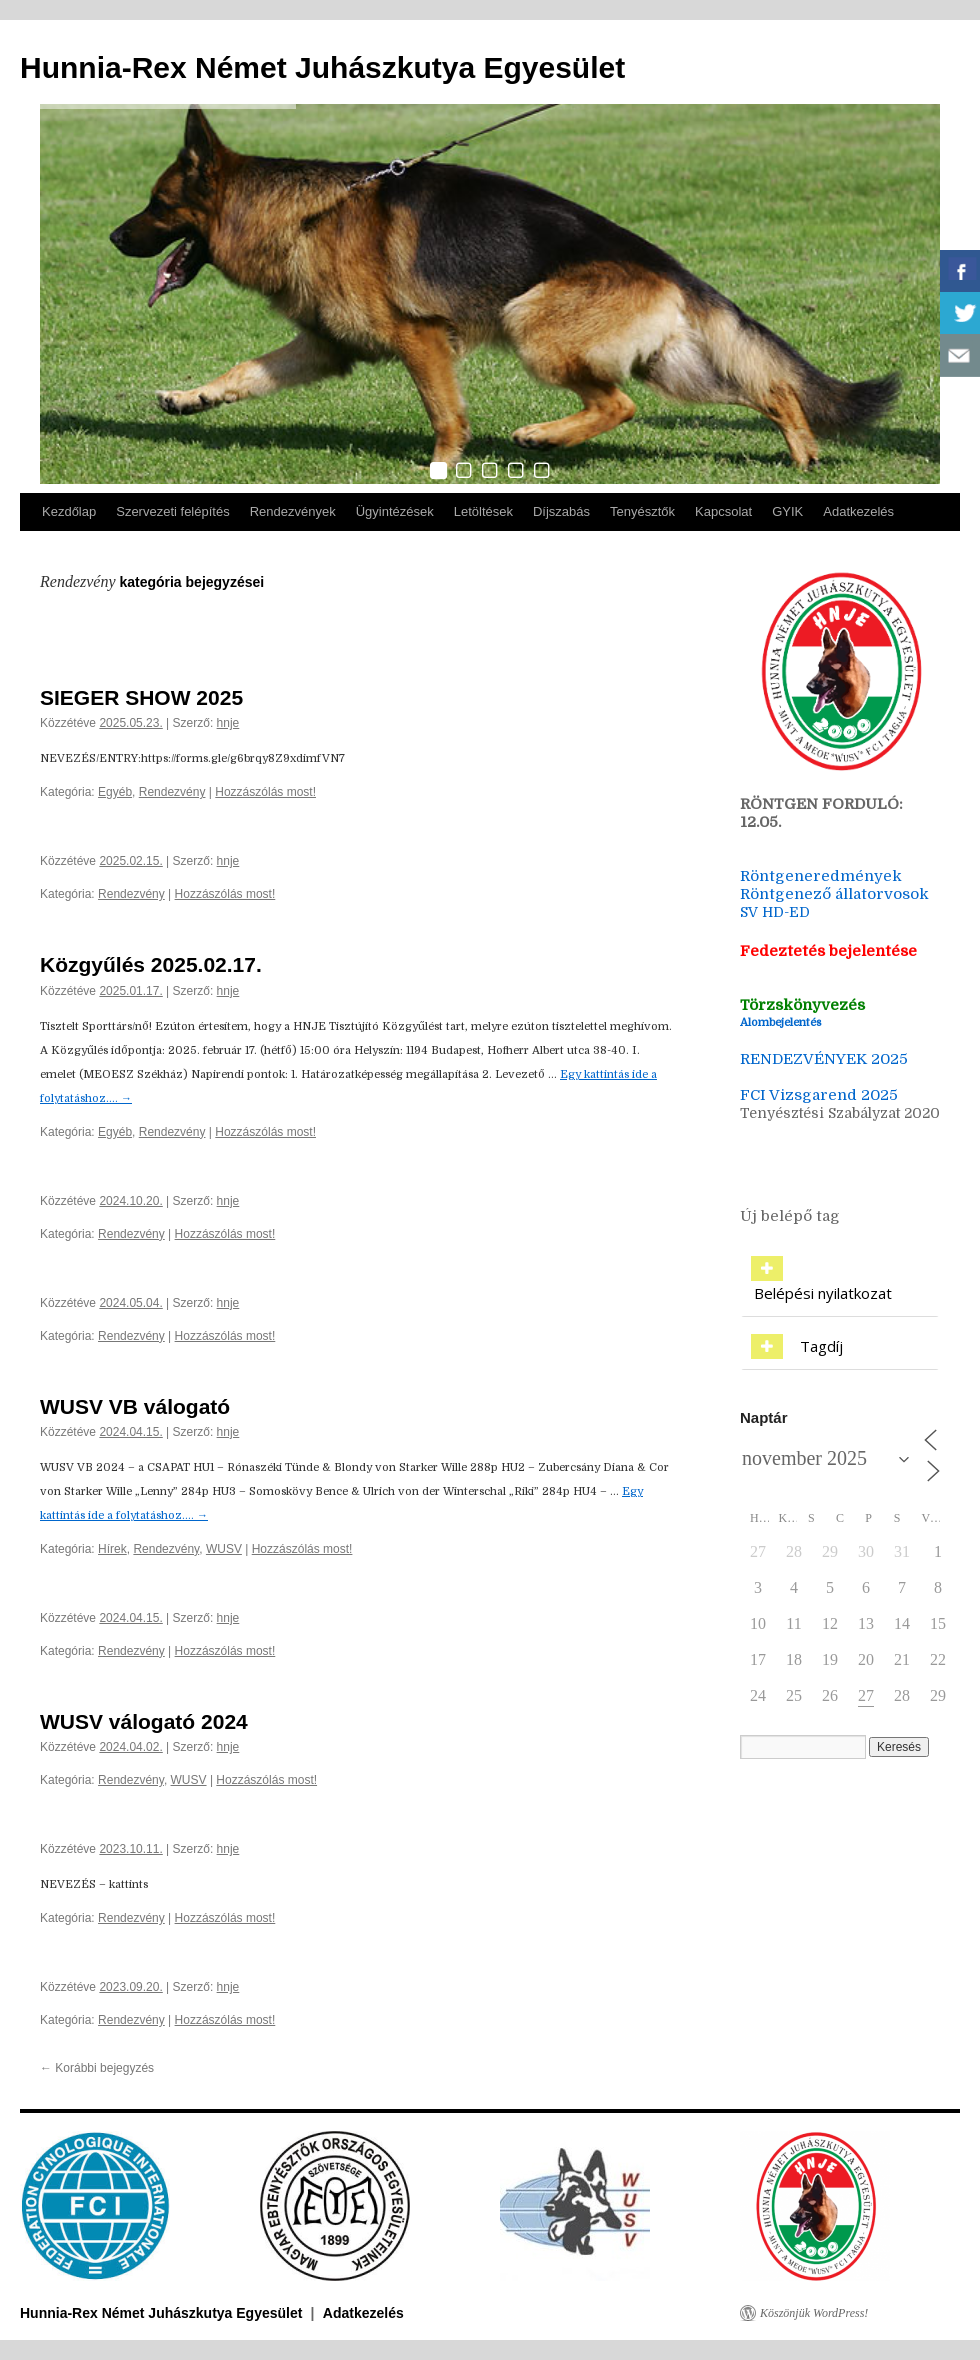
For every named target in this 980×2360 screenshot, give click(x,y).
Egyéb (115, 792)
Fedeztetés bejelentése (828, 951)
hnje (228, 723)
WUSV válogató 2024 (144, 1721)
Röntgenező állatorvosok (834, 894)
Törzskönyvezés (802, 1005)
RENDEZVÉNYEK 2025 (824, 1059)
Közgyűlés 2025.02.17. (151, 964)
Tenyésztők (642, 511)
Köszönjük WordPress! (814, 2313)
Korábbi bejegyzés (97, 2068)
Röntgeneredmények (821, 876)
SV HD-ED (777, 912)
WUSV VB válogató (135, 1406)
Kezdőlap (69, 511)
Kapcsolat (723, 511)
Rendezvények (293, 511)
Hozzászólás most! (265, 792)
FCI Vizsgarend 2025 (819, 1095)
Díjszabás (561, 511)
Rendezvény (172, 792)
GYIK (787, 511)
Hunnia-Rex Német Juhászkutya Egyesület (322, 67)
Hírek (112, 1549)
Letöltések (483, 511)
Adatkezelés (858, 511)
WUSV (224, 1549)
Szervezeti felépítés (172, 511)
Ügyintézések (395, 511)
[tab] (840, 1281)
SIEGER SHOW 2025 (141, 697)
